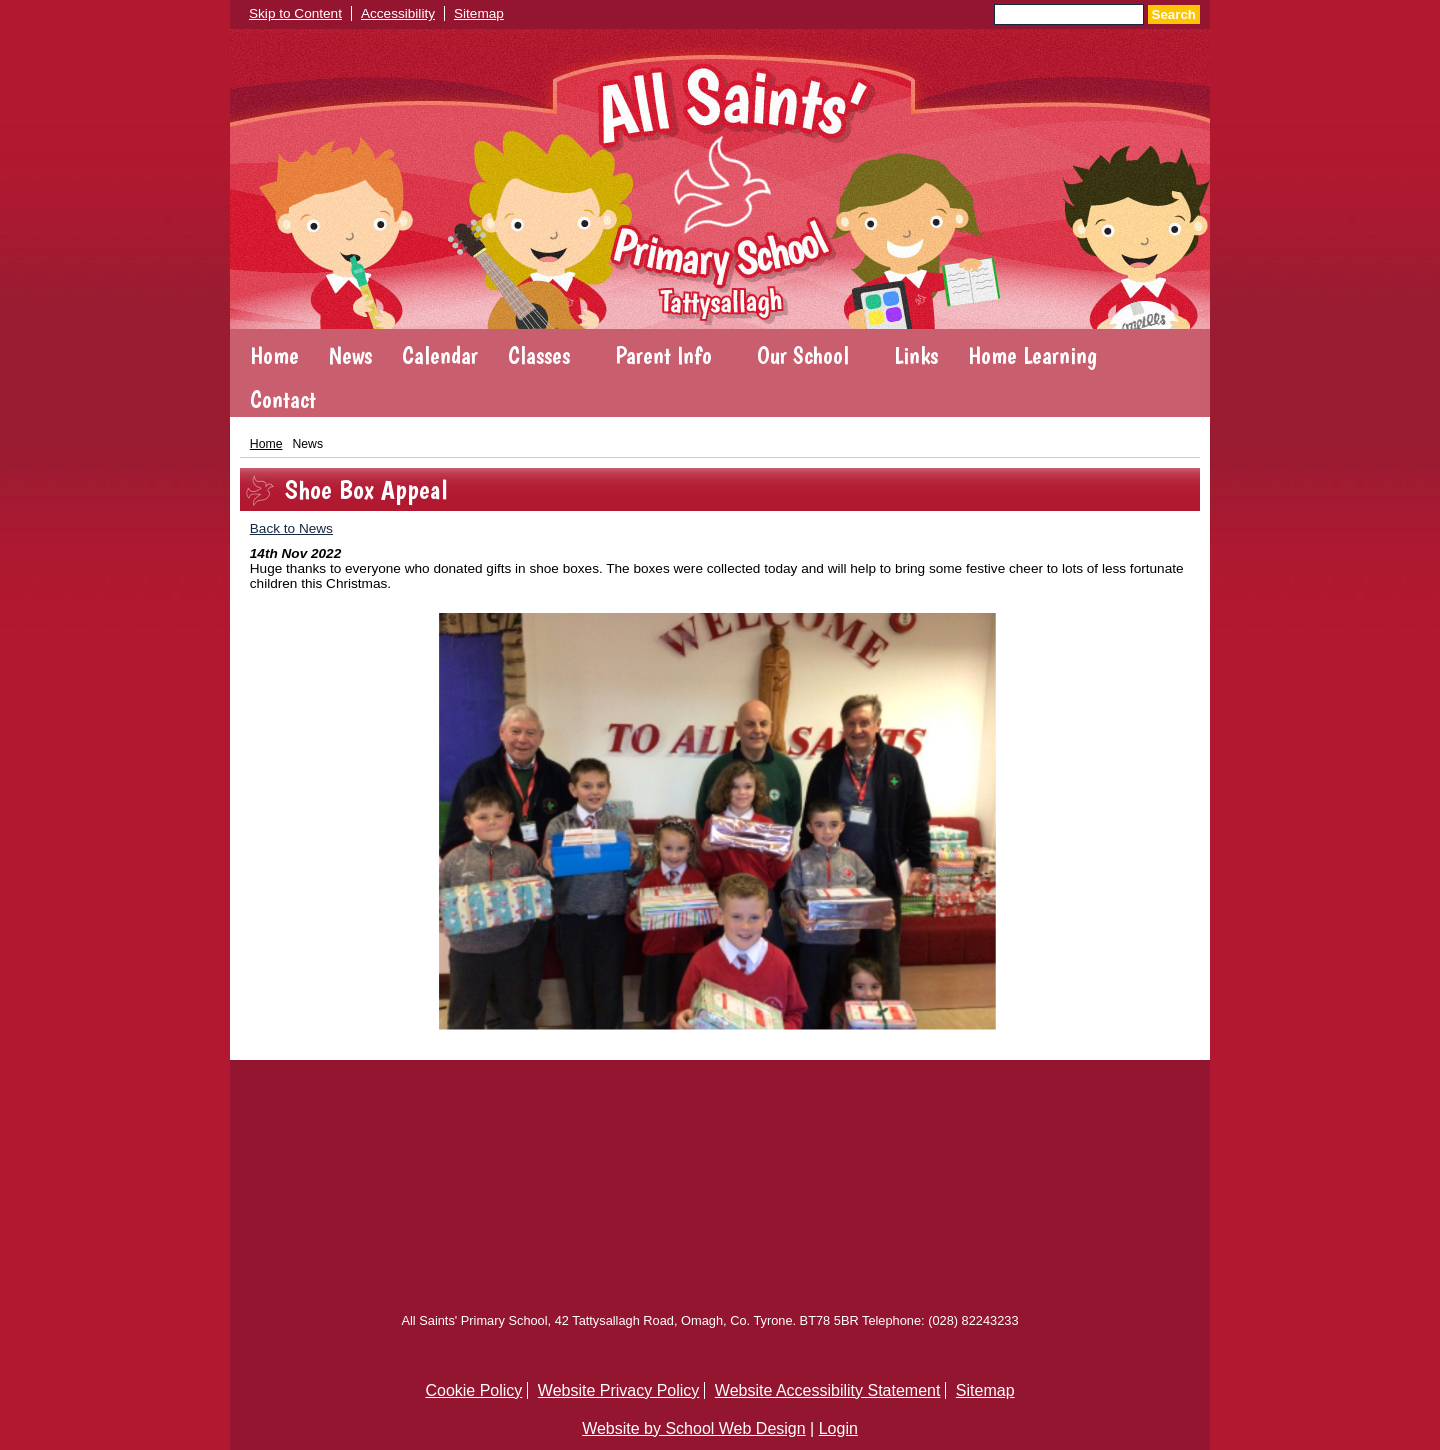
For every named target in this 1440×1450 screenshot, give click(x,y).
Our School (803, 355)
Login (838, 1428)
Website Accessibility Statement (828, 1390)
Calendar (440, 355)
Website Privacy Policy (619, 1390)
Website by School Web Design (694, 1428)
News (350, 355)
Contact (283, 399)
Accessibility (398, 13)
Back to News (291, 528)
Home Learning (1032, 355)
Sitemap (479, 13)
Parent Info (663, 355)
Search (1174, 14)
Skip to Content (295, 13)
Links (916, 355)
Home (274, 355)
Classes (539, 355)
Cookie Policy (473, 1390)
